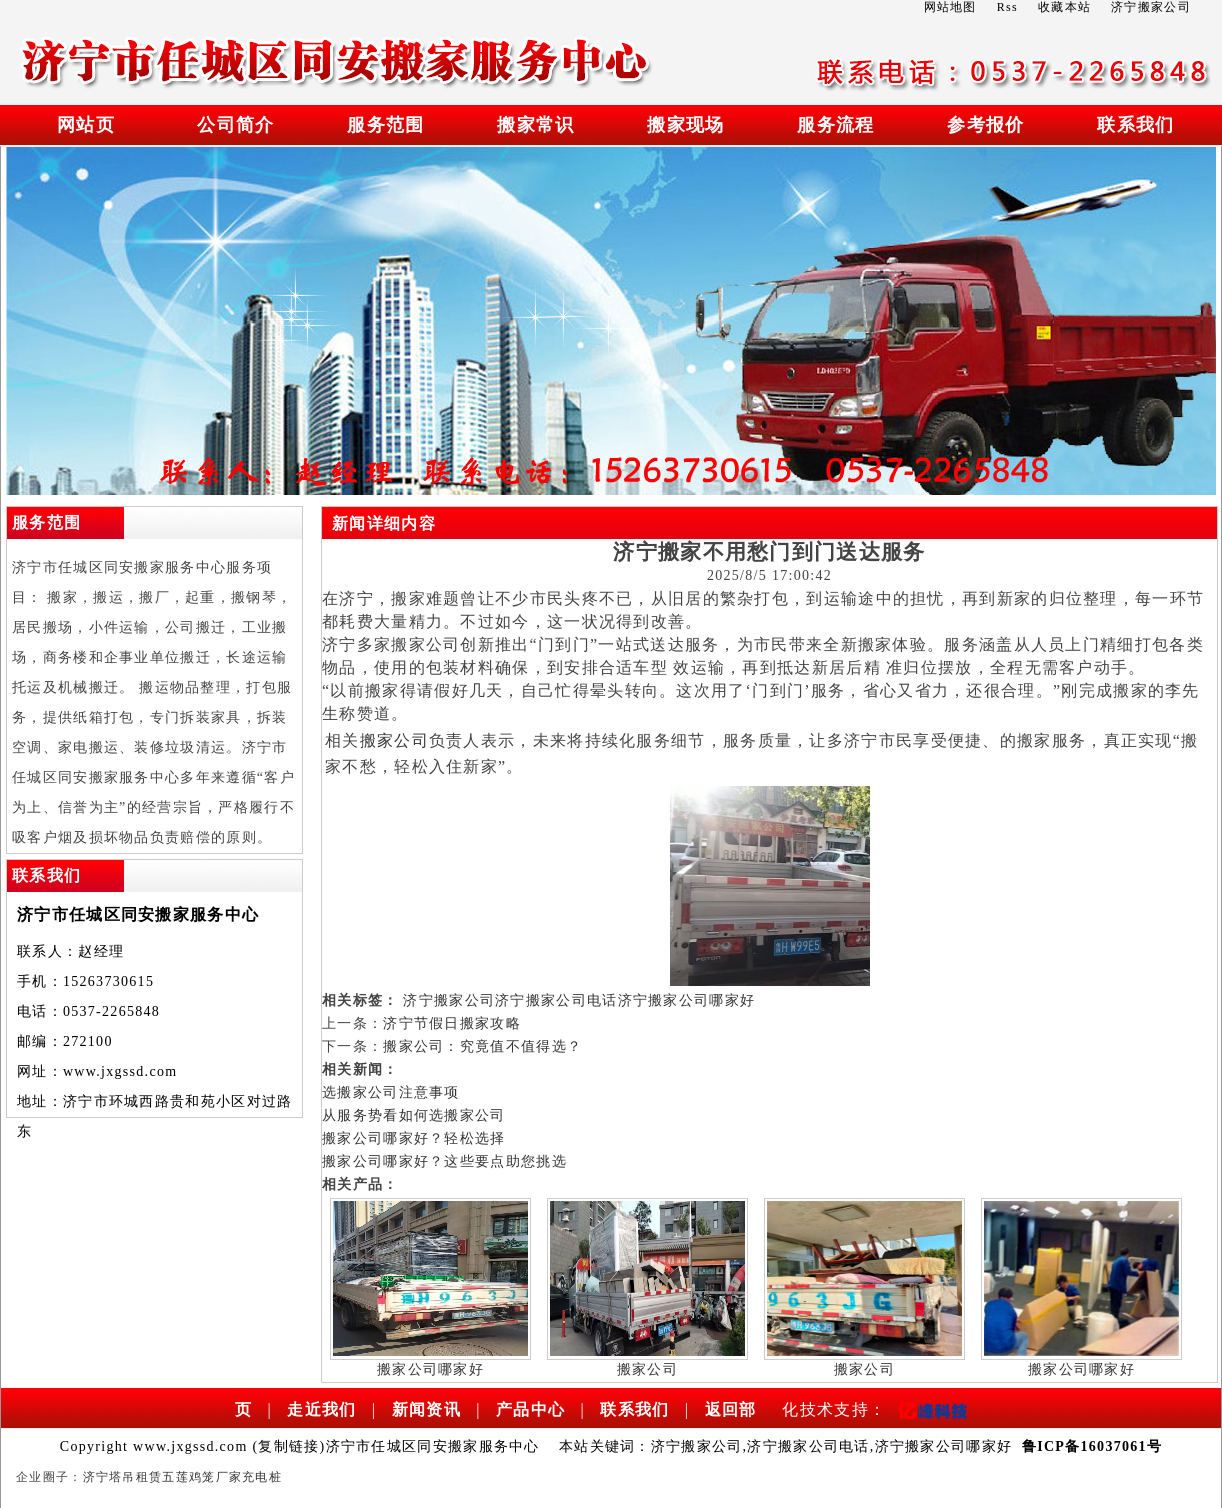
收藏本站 (1064, 7)
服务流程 (835, 125)
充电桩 (262, 1477)
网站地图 (950, 7)
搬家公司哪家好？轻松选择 (414, 1138)
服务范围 (385, 125)
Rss (1007, 7)
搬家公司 (394, 740)
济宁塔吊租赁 (123, 1477)
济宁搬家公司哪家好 (687, 1000)
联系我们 (1135, 125)
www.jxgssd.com (120, 1071)
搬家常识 (535, 125)
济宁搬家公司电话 (556, 1000)
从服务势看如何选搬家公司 (414, 1115)
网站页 (86, 125)
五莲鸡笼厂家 (202, 1477)
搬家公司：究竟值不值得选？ (482, 1046)
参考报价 (985, 125)
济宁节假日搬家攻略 (452, 1023)
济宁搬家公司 (449, 1000)
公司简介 (235, 125)
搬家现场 (685, 125)
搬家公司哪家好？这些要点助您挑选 (444, 1161)
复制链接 (288, 1446)
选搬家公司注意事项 (391, 1092)
